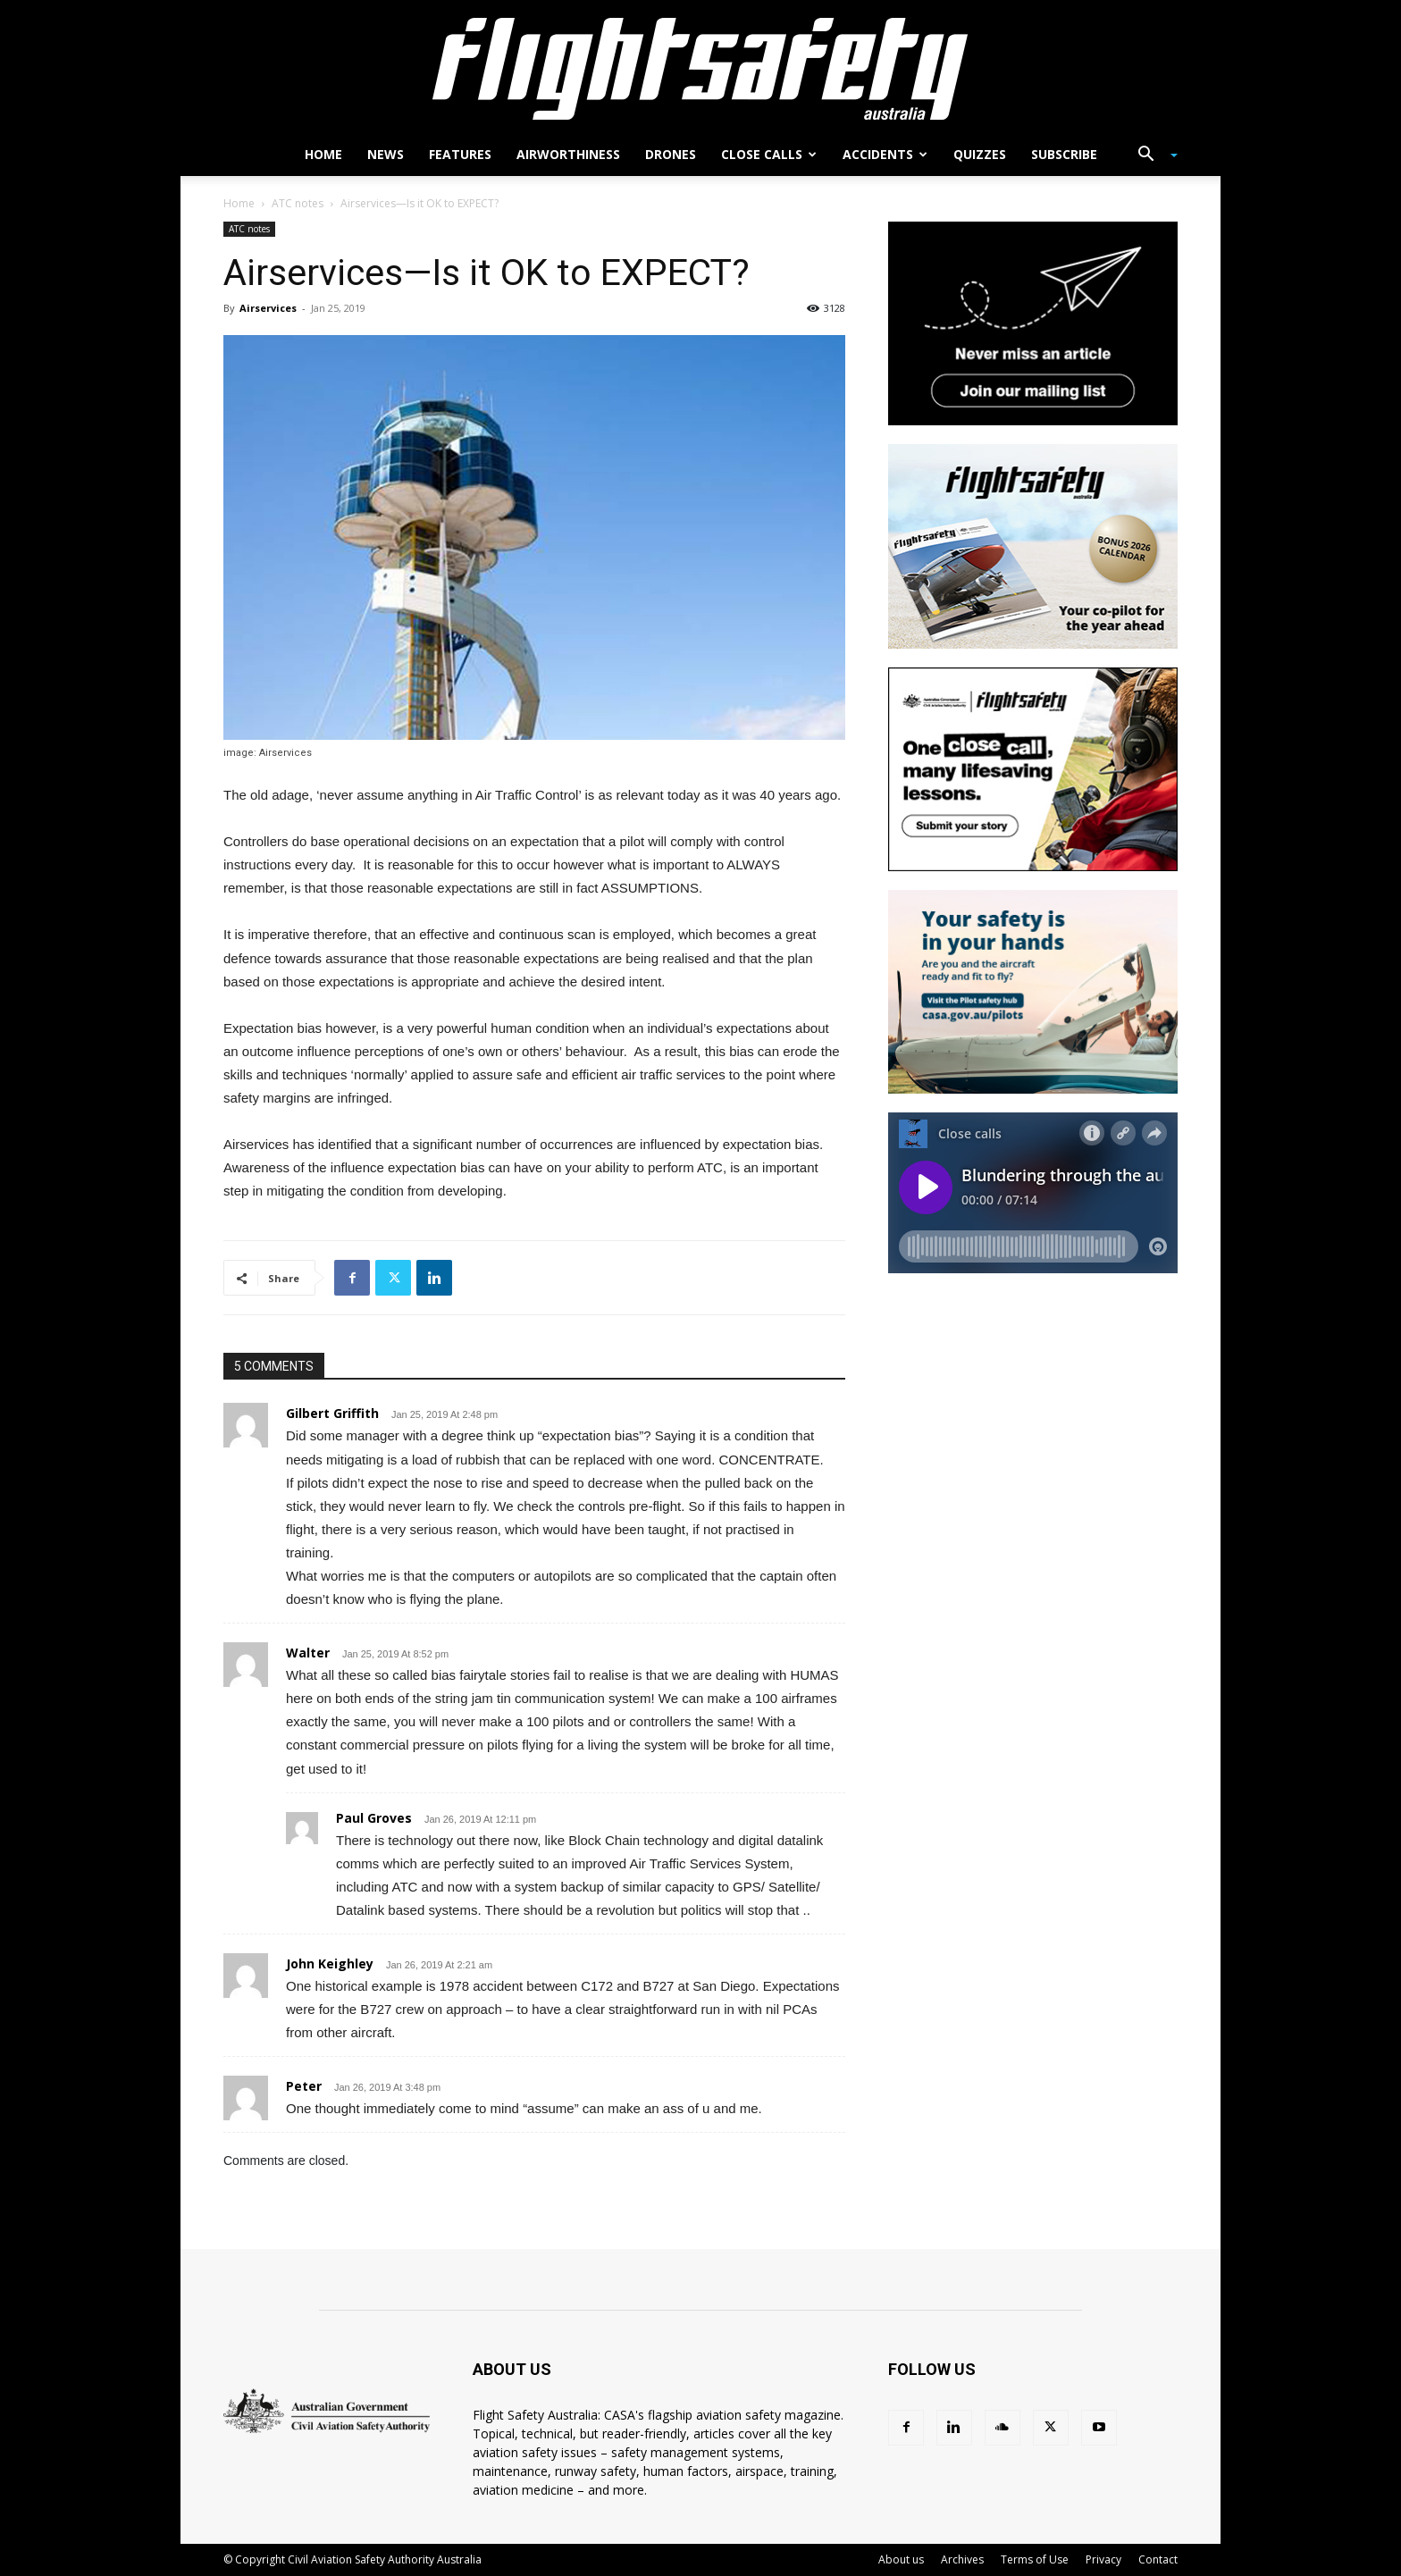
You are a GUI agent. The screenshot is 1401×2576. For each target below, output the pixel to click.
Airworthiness (568, 154)
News (385, 154)
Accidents (885, 154)
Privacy (1103, 2559)
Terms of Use (1035, 2559)
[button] (1151, 155)
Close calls (769, 154)
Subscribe (1064, 154)
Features (460, 154)
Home (323, 154)
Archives (962, 2559)
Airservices (268, 308)
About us (901, 2559)
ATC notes (297, 203)
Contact (1158, 2559)
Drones (670, 154)
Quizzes (979, 154)
